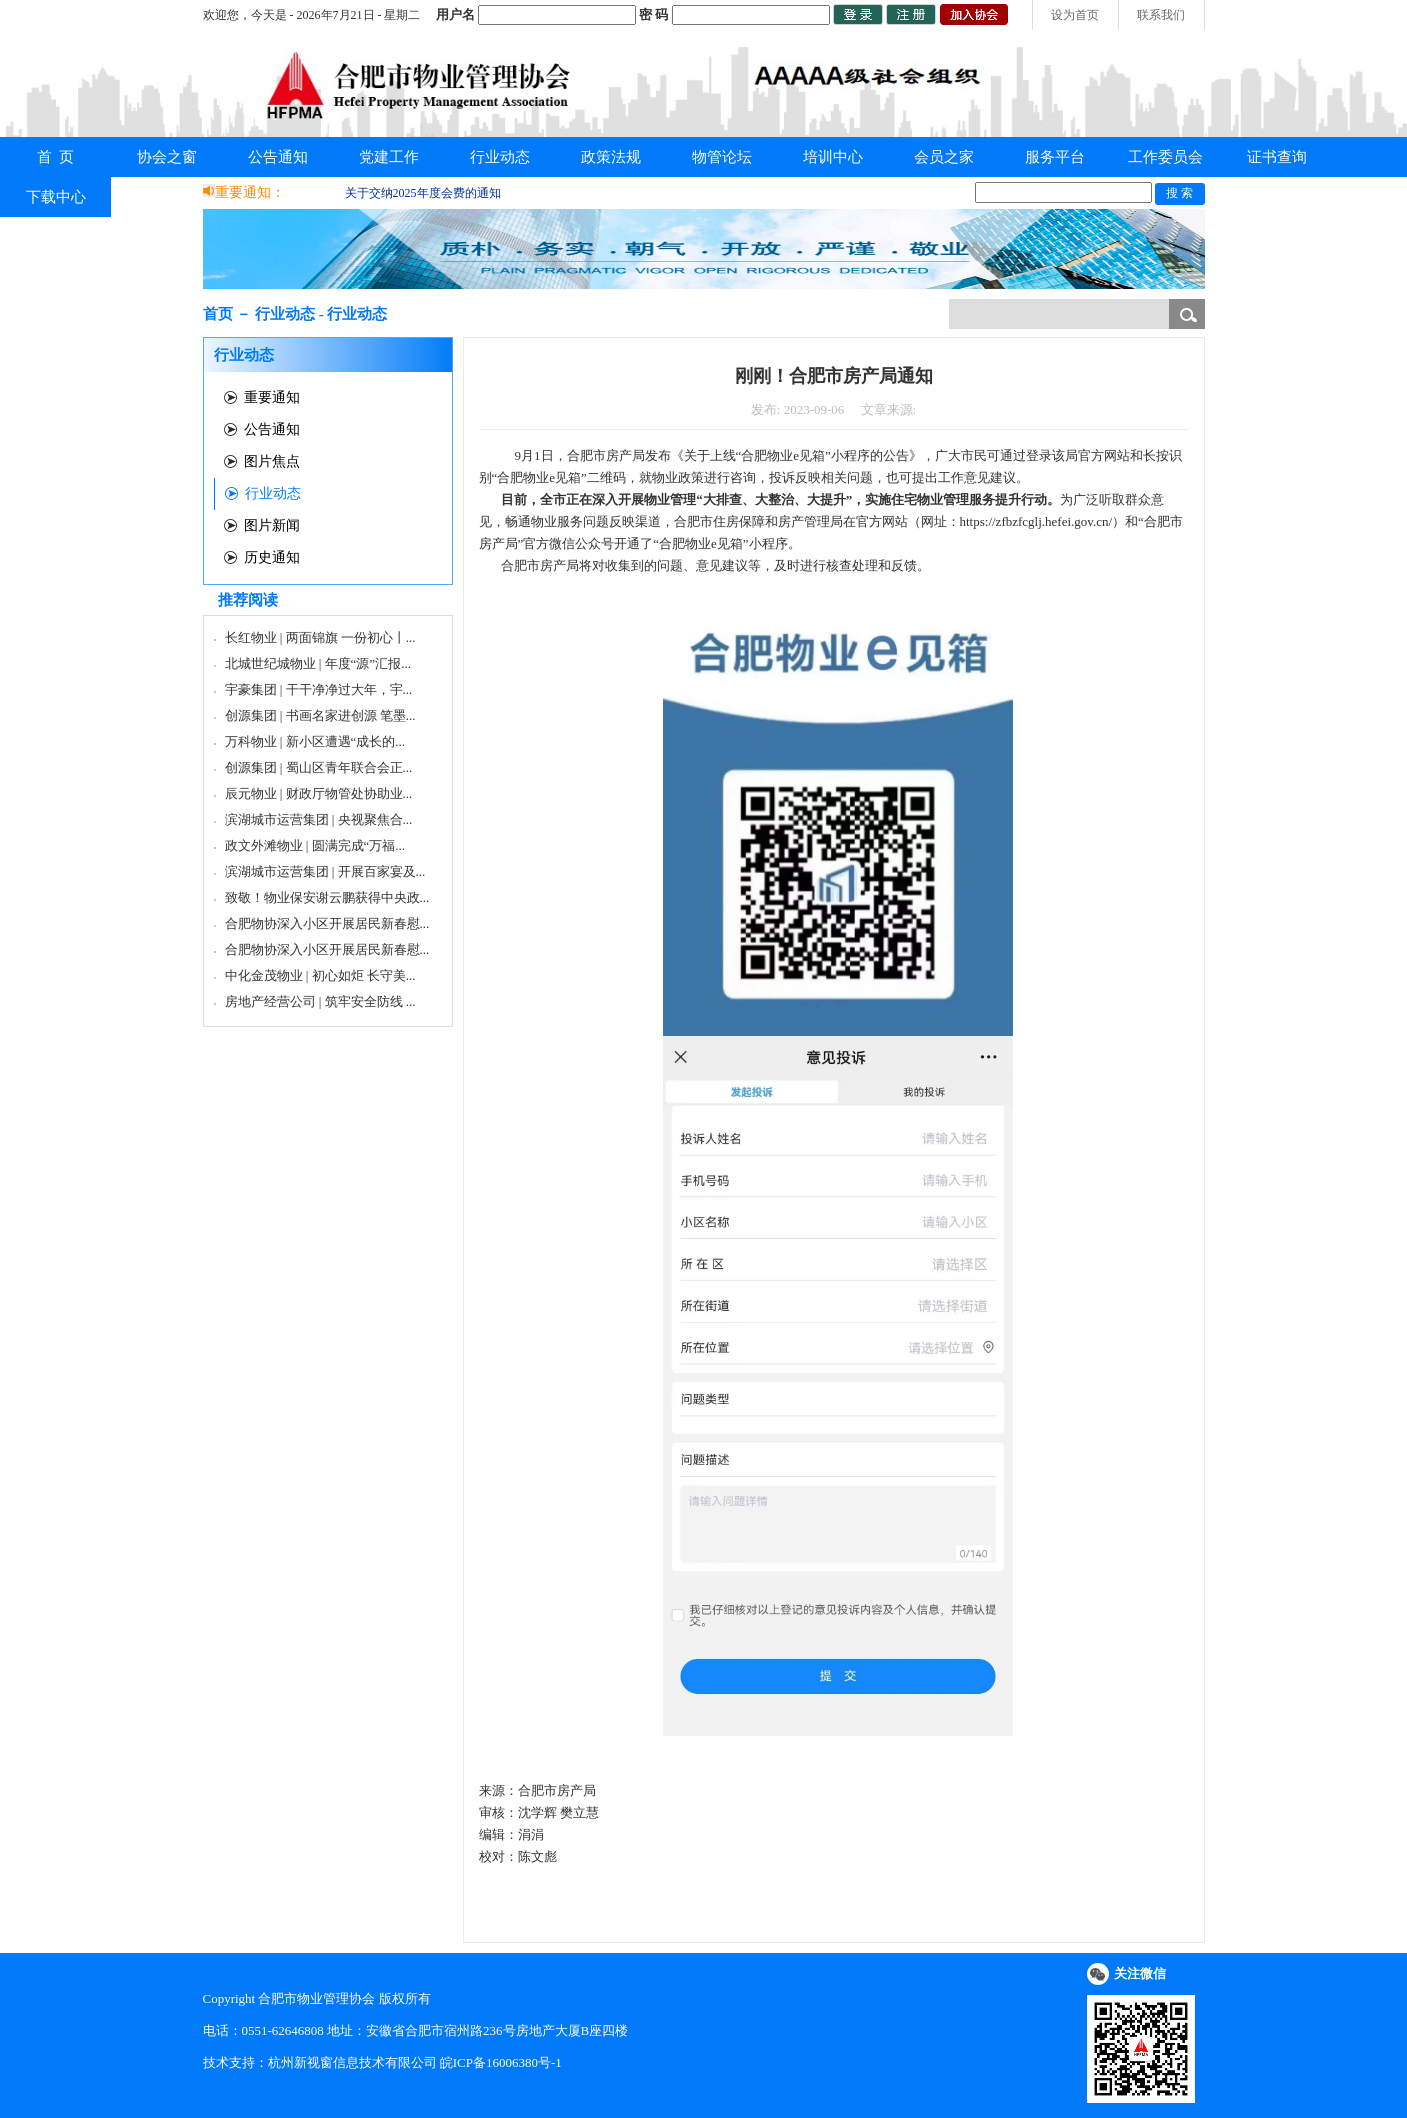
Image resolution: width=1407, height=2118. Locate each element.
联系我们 (1161, 15)
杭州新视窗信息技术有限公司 (352, 2062)
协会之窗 (167, 157)
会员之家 (944, 157)
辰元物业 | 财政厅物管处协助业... (319, 793)
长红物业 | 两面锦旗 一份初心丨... (320, 637)
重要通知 (272, 397)
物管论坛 (722, 157)
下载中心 (56, 197)
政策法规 (611, 157)
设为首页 (1075, 15)
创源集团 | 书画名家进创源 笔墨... (320, 715)
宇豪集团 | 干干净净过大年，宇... (319, 689)
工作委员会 (1165, 157)
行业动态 (500, 157)
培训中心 (833, 157)
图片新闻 (272, 525)
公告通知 (278, 157)
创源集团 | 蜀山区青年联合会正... (319, 767)
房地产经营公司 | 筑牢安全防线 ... (320, 1001)
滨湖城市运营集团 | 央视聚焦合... (319, 819)
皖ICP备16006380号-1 (501, 2062)
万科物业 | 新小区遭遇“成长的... (315, 741)
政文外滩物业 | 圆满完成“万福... (315, 845)
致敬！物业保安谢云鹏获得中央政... (327, 897)
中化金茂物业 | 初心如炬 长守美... (320, 975)
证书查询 (1277, 157)
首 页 (56, 157)
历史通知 (272, 557)
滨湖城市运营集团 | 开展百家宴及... (325, 871)
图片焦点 (272, 461)
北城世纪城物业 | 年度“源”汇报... (318, 663)
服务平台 (1055, 157)
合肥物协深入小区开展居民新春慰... (327, 923)
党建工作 (389, 157)
